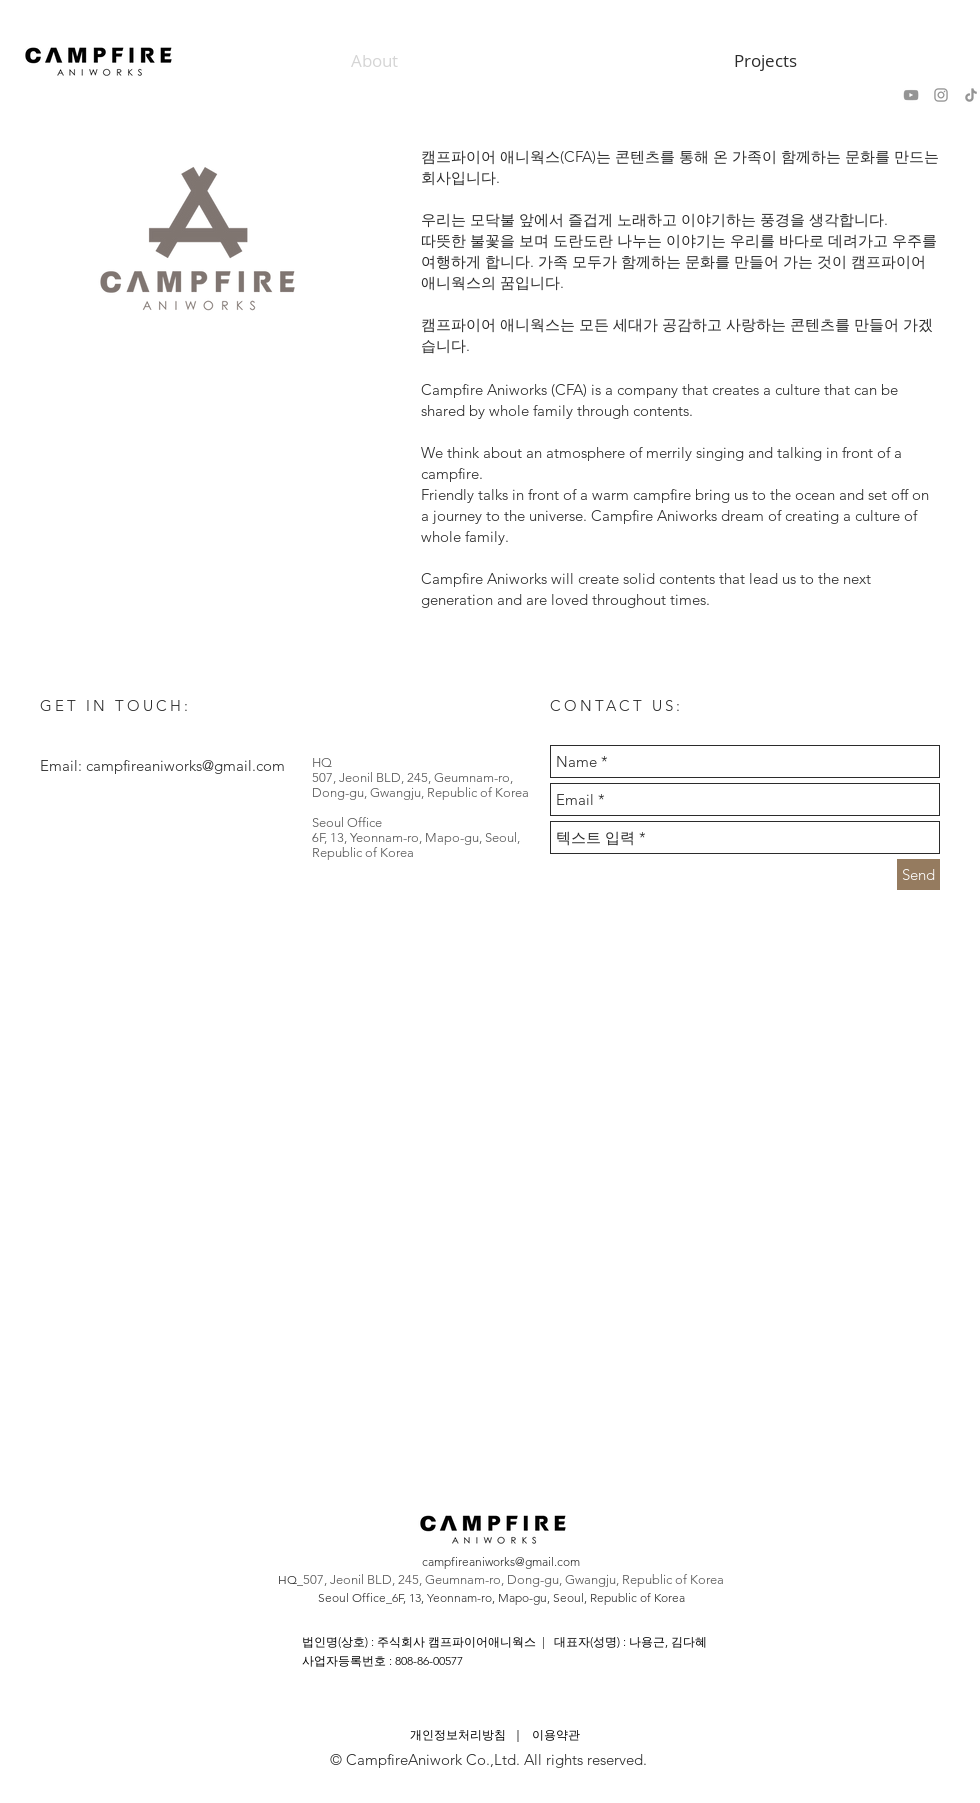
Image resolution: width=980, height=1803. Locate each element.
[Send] (918, 874)
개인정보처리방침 (458, 1734)
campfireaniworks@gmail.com (185, 765)
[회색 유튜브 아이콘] (911, 95)
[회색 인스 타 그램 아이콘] (941, 95)
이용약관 (556, 1734)
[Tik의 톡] (971, 95)
